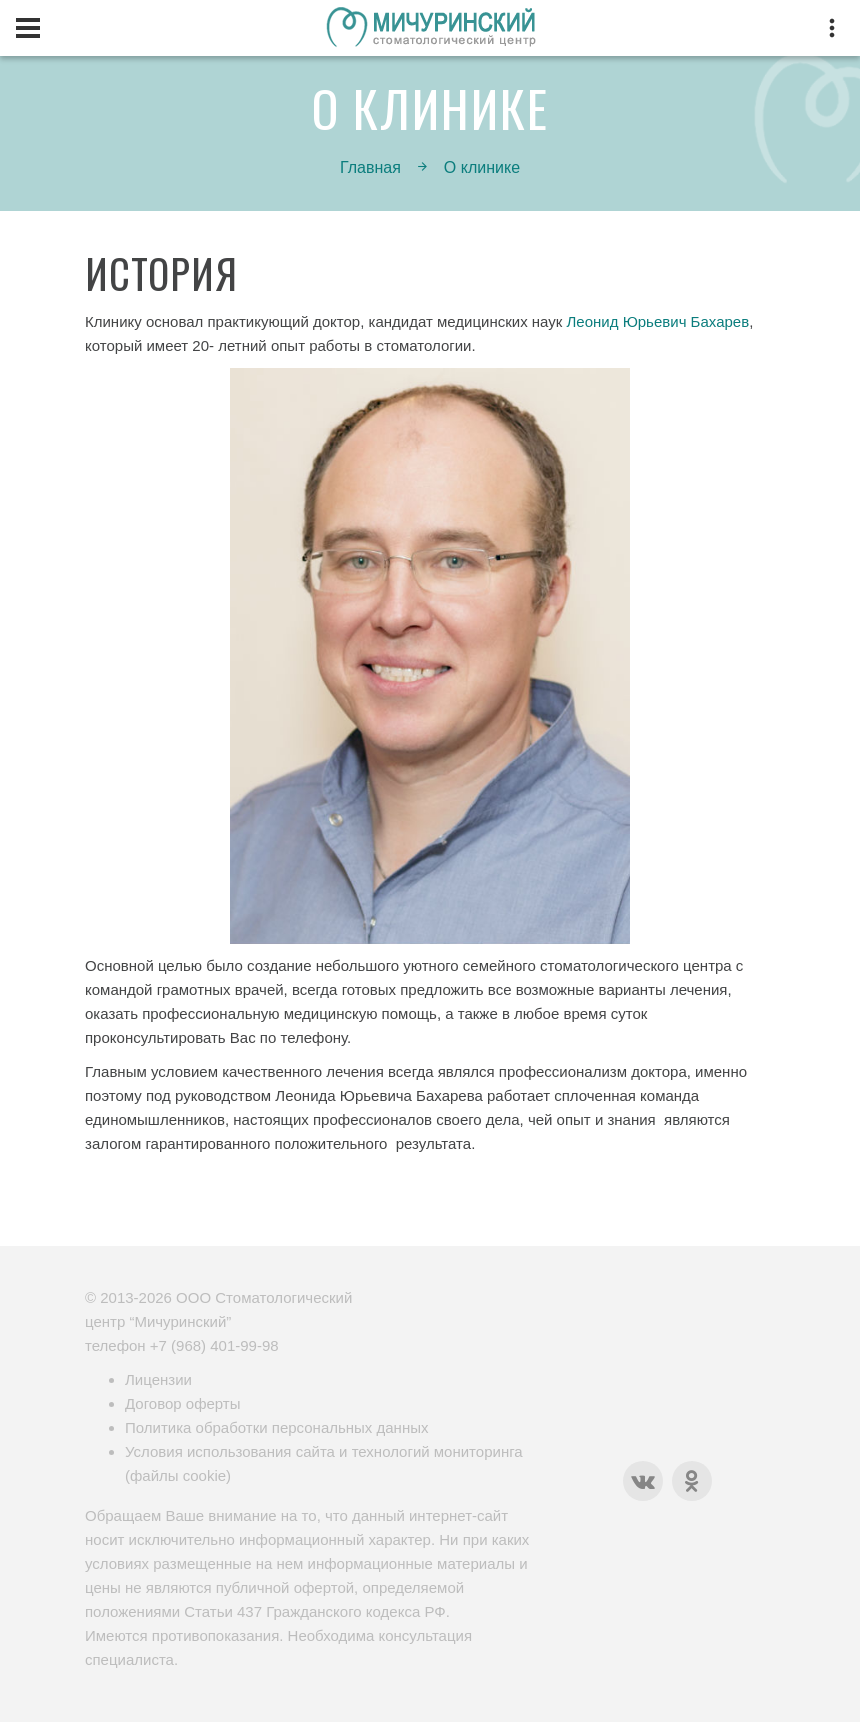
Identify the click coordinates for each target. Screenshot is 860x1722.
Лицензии (158, 1379)
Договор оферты (183, 1403)
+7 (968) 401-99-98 (214, 1345)
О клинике (482, 167)
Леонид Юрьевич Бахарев (658, 321)
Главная (370, 167)
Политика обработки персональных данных (276, 1427)
